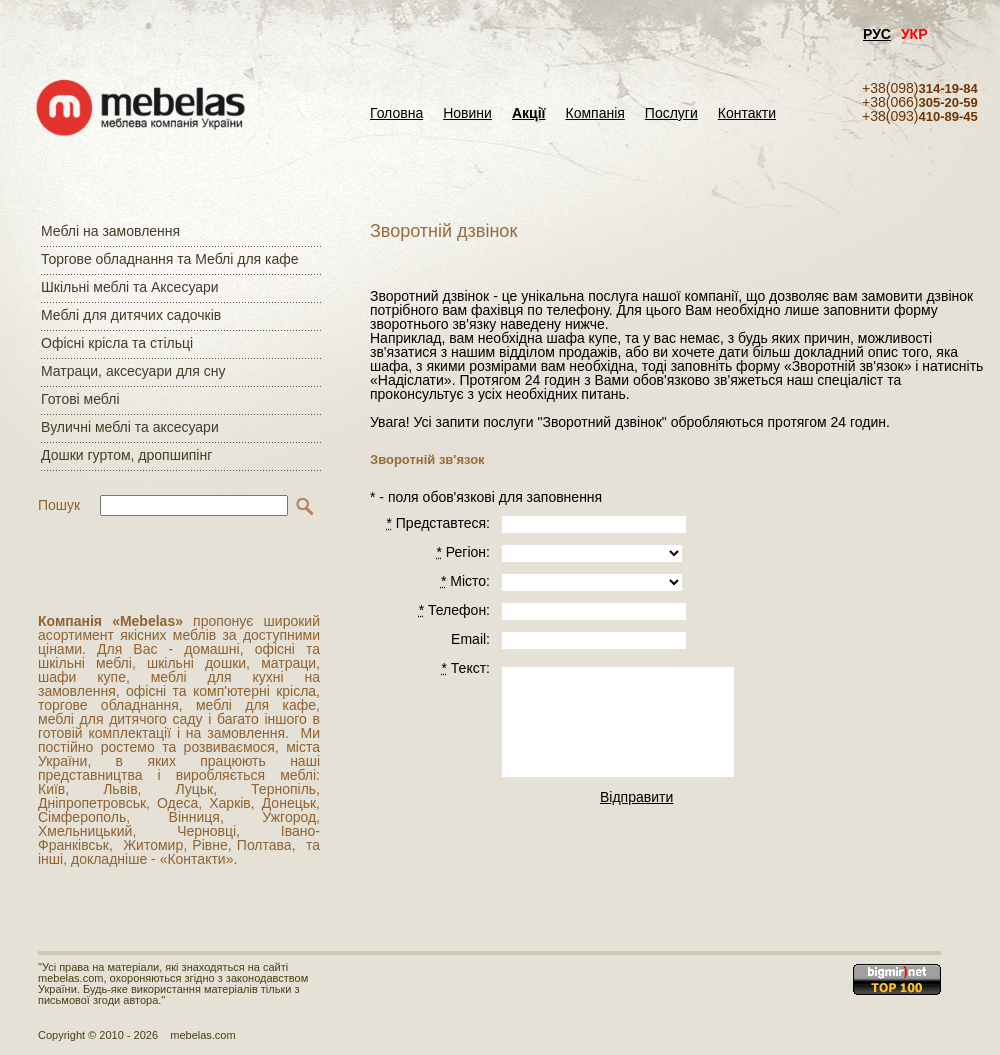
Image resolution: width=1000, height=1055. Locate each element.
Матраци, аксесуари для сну (133, 371)
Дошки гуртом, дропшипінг (126, 455)
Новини (467, 113)
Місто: (465, 581)
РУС (877, 34)
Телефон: (454, 610)
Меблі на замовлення (110, 231)
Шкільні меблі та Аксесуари (130, 287)
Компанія (594, 113)
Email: (470, 639)
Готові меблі (80, 399)
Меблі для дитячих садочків (131, 315)
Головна (396, 113)
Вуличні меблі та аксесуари (130, 427)
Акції (529, 113)
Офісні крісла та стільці (117, 343)
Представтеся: (438, 523)
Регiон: (463, 552)
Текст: (466, 668)
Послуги (671, 113)
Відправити (636, 797)
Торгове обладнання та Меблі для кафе (170, 259)
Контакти (747, 113)
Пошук (59, 505)
